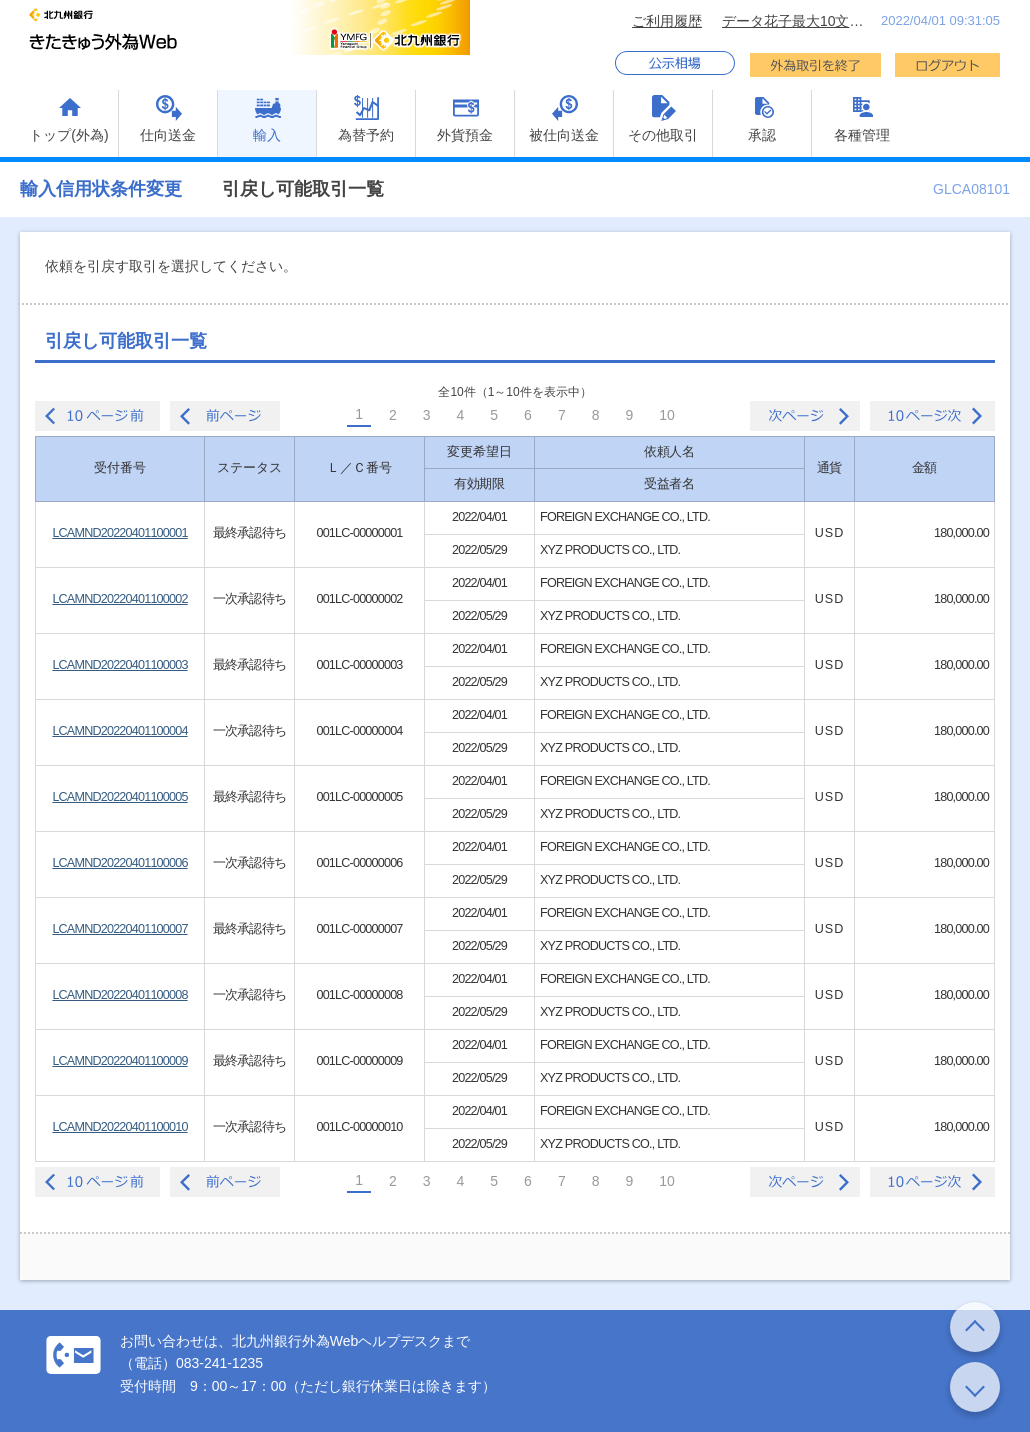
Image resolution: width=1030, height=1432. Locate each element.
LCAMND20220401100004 (119, 731)
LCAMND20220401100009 (119, 1061)
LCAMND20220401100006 (119, 863)
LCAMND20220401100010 (119, 1127)
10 (667, 415)
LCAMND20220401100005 (119, 797)
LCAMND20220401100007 (119, 929)
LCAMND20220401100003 (119, 665)
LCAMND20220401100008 (119, 995)
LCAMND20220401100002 (119, 599)
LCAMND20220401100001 (119, 533)
